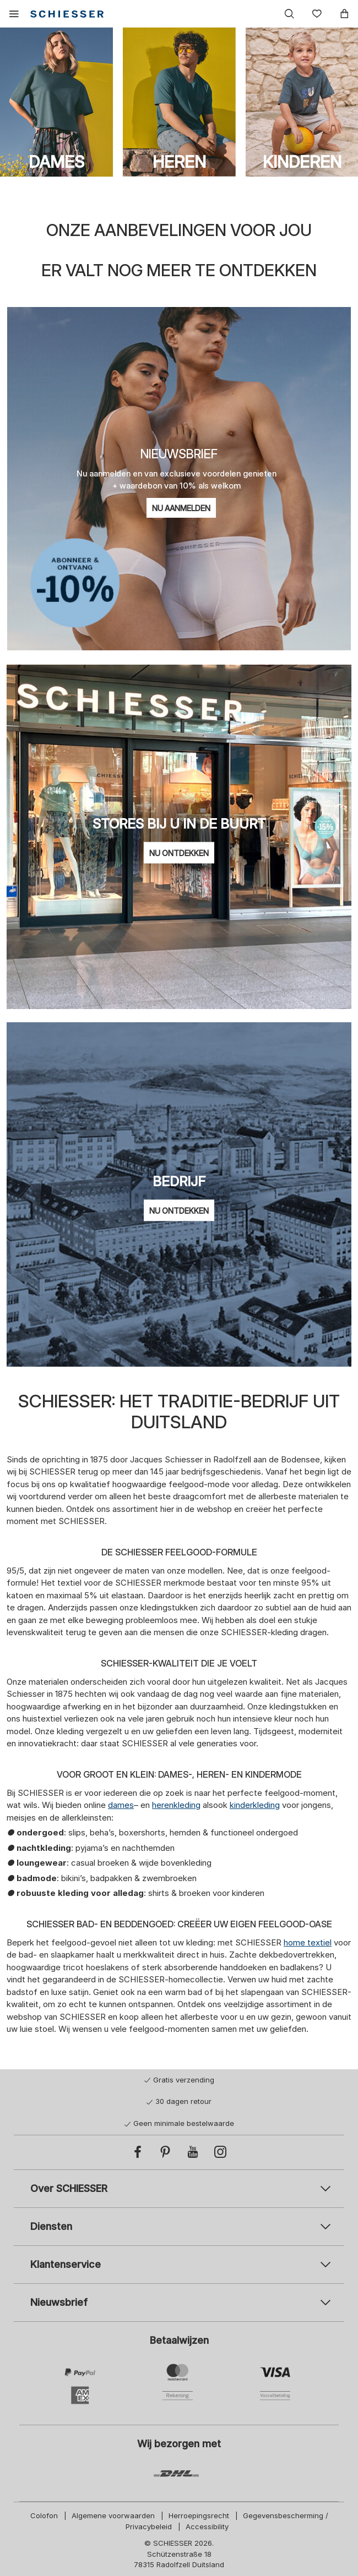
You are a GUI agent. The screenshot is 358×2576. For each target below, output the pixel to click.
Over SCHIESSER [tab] (68, 2188)
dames (121, 1805)
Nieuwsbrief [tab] (59, 2302)
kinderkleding (255, 1805)
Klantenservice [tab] (65, 2264)
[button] (14, 14)
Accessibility (207, 2526)
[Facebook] (137, 2152)
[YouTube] (193, 2152)
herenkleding (176, 1805)
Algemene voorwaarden (113, 2515)
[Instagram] (220, 2152)
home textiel (308, 1942)
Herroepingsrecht (199, 2515)
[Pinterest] (165, 2152)
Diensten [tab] (51, 2226)
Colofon (44, 2515)
